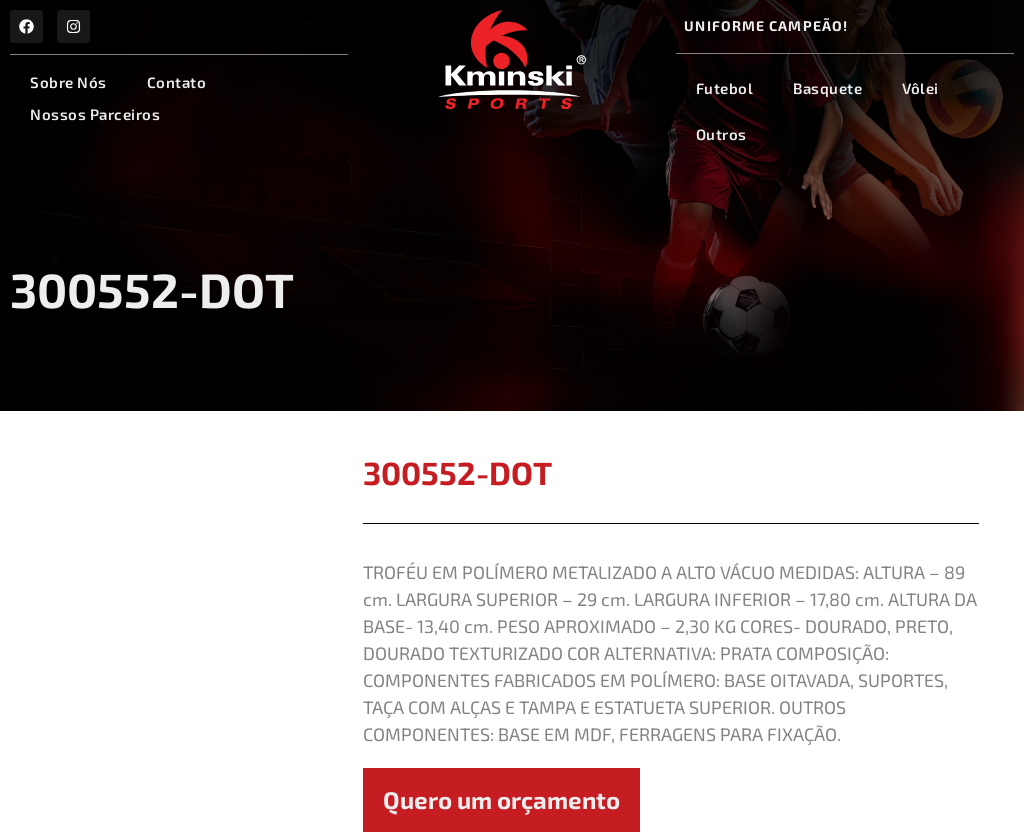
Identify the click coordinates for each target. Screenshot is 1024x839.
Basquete (827, 88)
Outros (721, 134)
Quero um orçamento (501, 799)
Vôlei (920, 88)
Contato (177, 82)
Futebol (725, 88)
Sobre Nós (68, 82)
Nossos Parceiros (95, 114)
